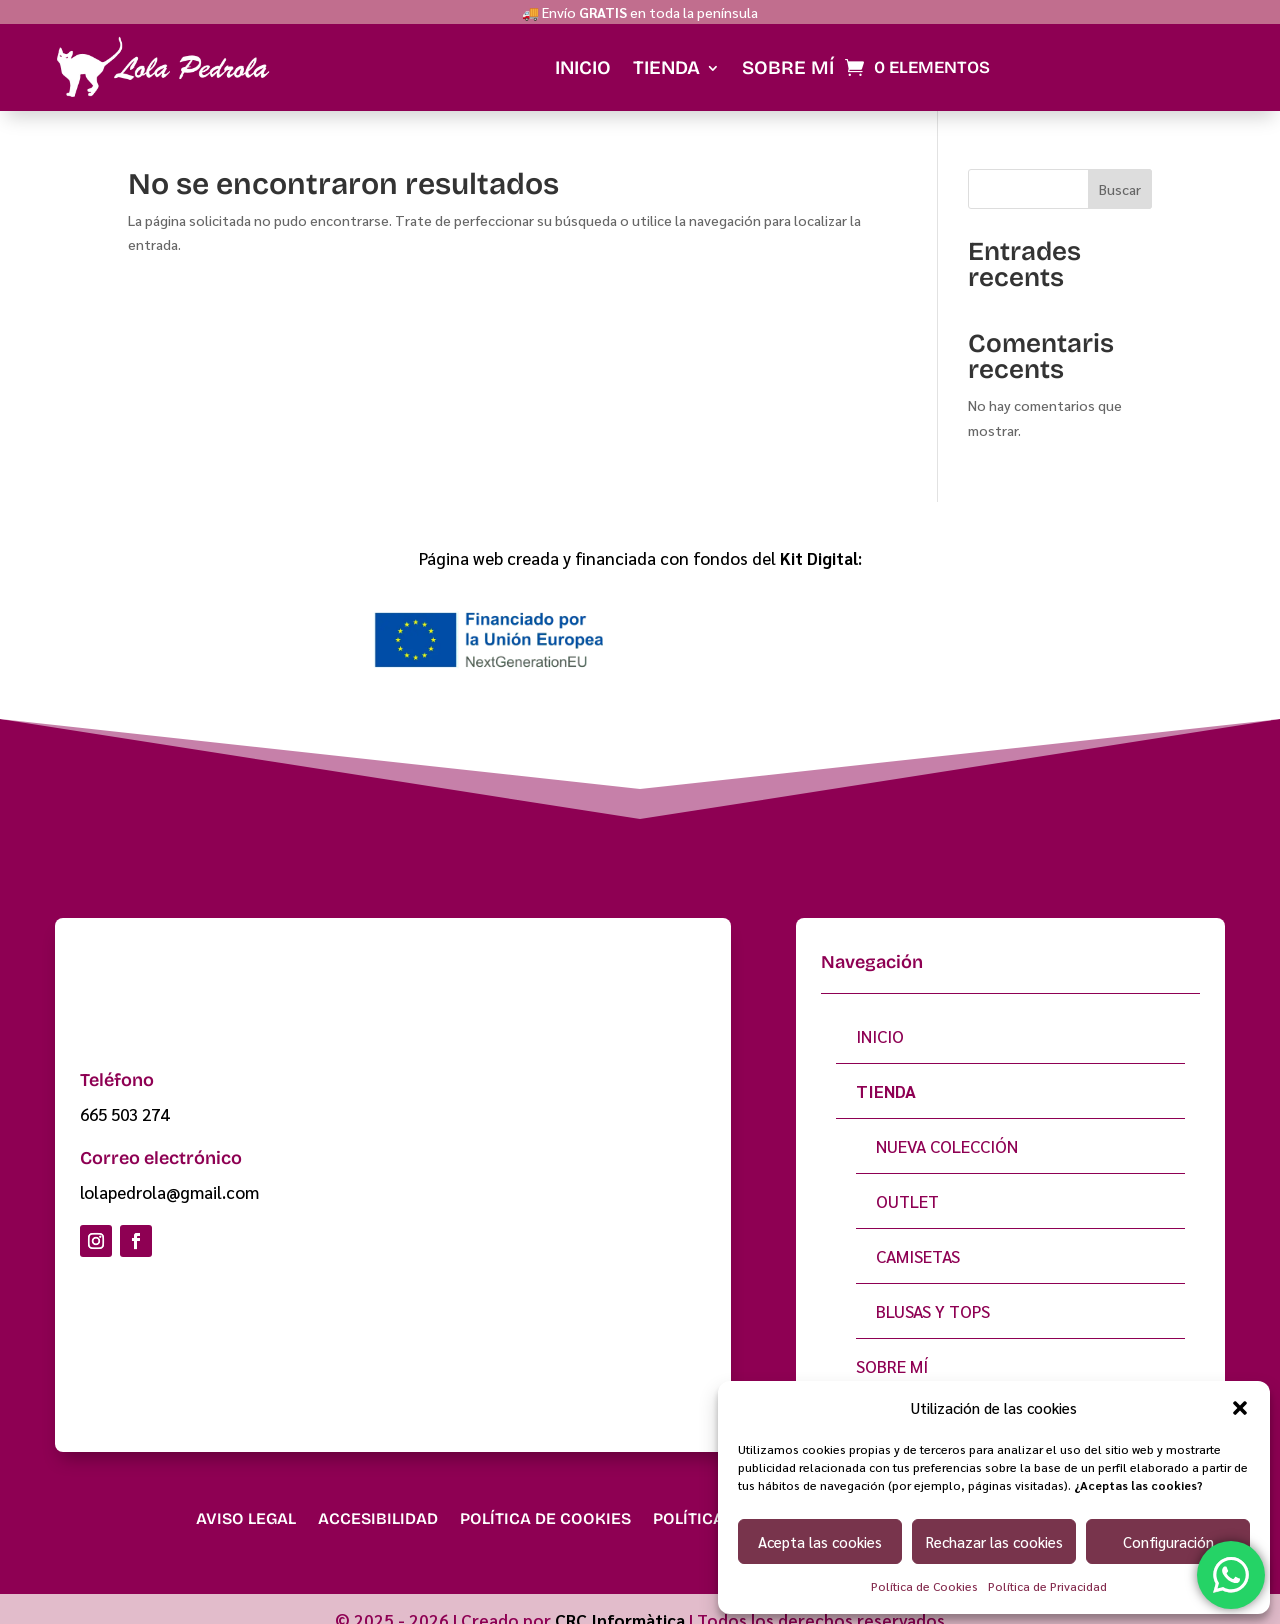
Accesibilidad (378, 1500)
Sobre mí (788, 47)
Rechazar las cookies (994, 1541)
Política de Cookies (924, 1586)
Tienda (666, 47)
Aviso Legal (246, 1500)
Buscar (1120, 170)
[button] (1240, 1408)
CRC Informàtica (620, 1601)
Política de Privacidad (1047, 1586)
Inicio (583, 47)
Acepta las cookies (820, 1541)
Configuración (1168, 1541)
